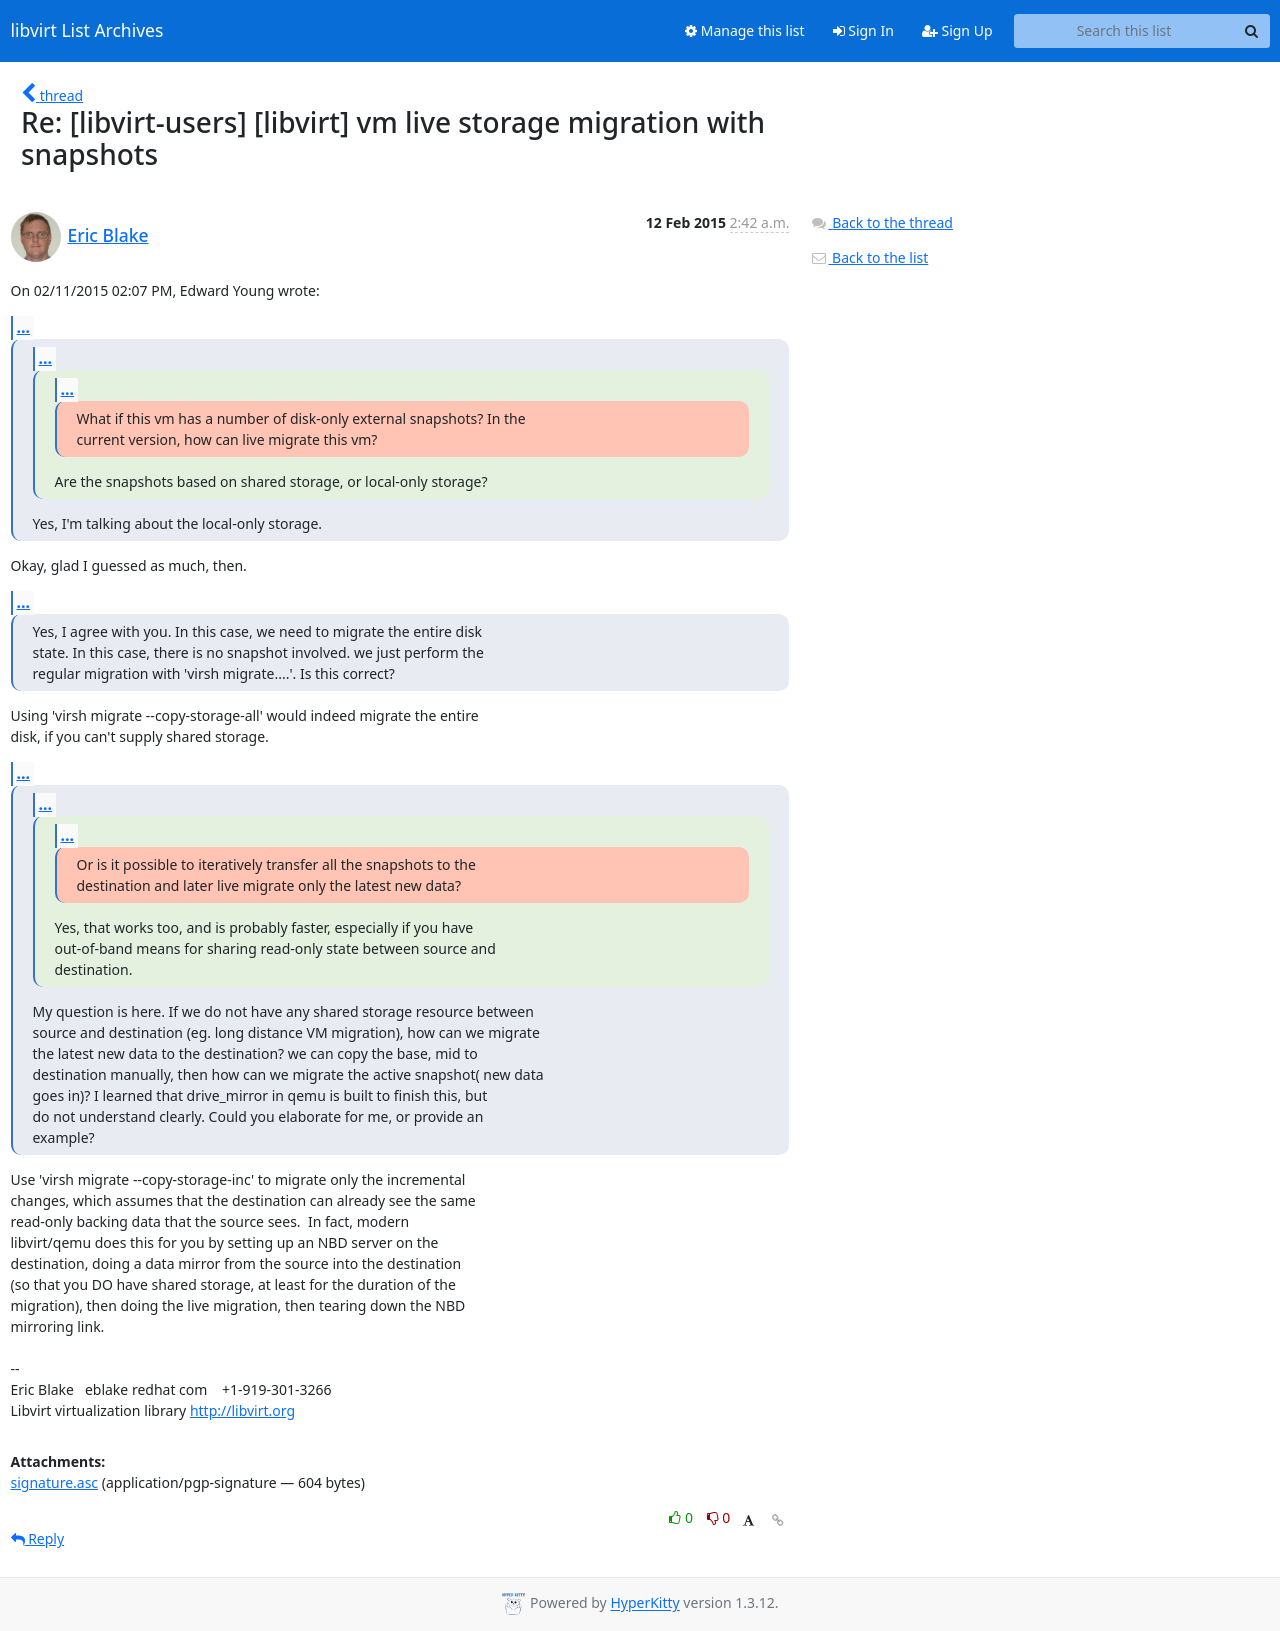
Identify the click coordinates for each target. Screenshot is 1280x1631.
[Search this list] (1124, 31)
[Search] (1252, 31)
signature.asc (55, 1482)
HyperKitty (644, 1603)
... (24, 327)
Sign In (863, 30)
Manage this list (745, 30)
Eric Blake (108, 235)
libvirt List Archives (87, 31)
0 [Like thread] (682, 1517)
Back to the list (869, 257)
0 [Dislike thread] (719, 1517)
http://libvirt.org (242, 1410)
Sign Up (957, 30)
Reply (38, 1538)
